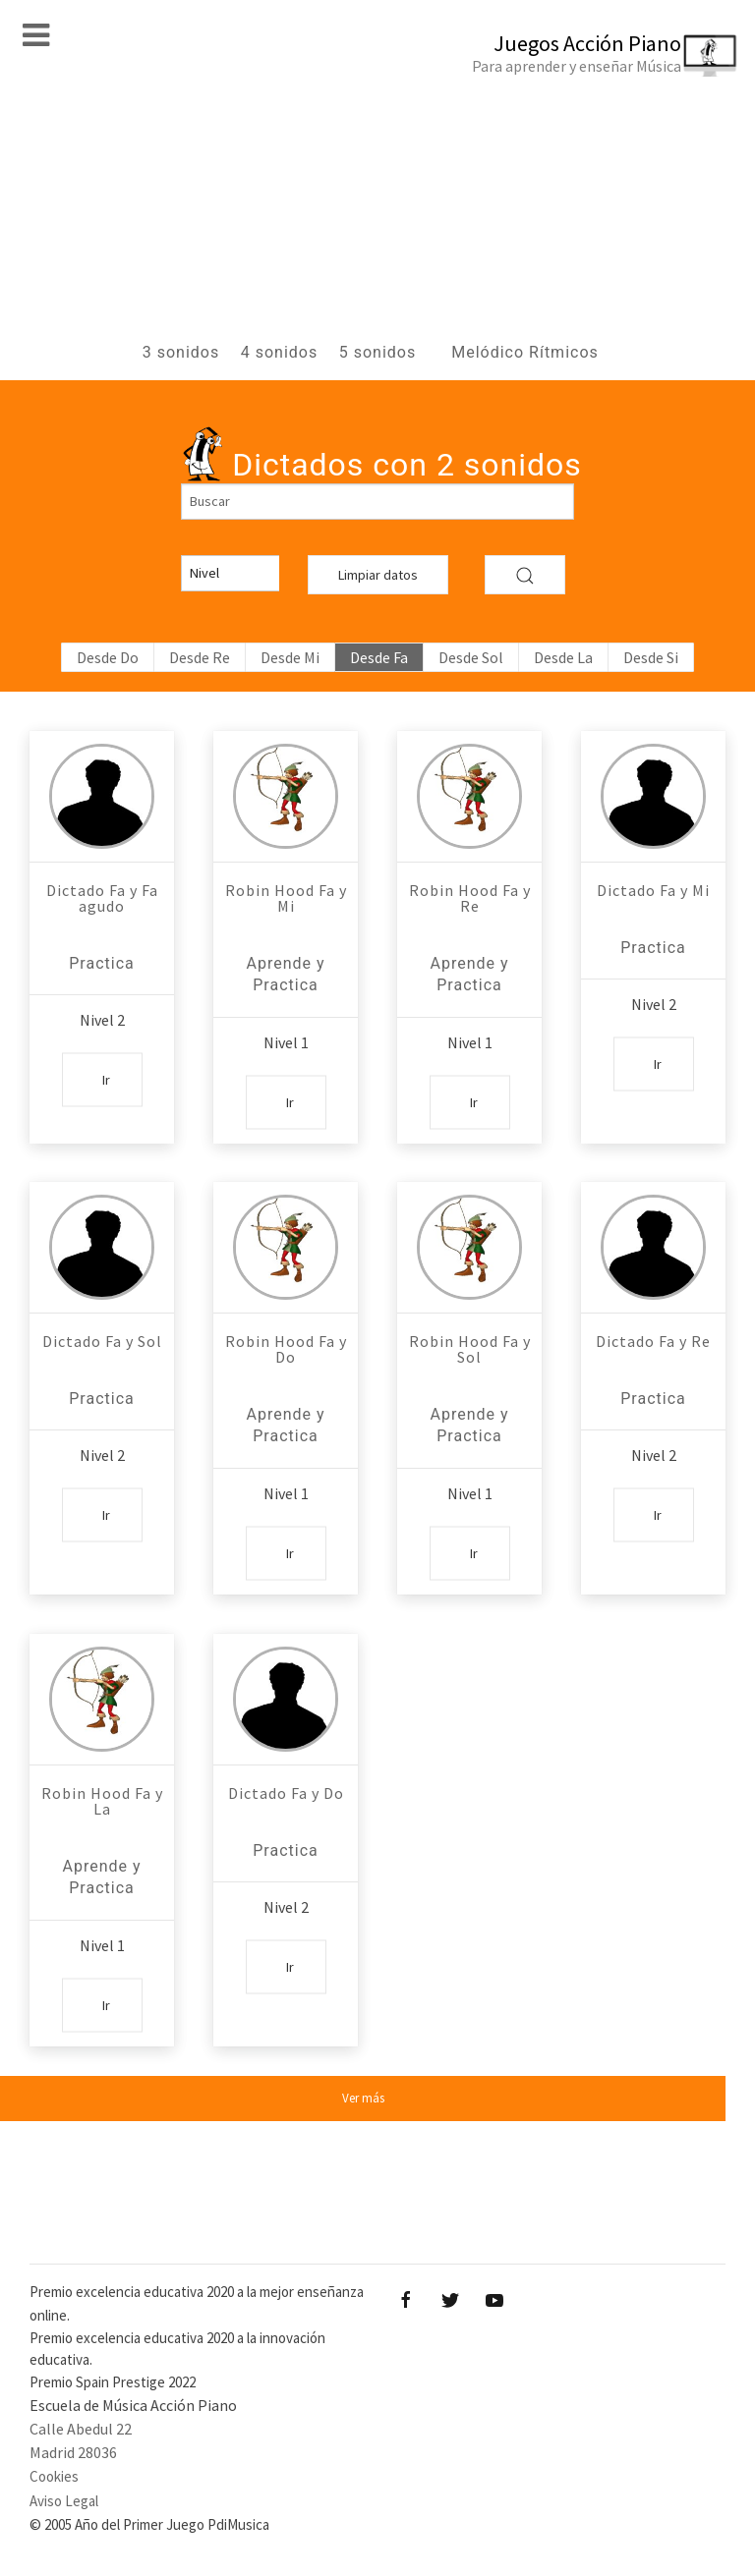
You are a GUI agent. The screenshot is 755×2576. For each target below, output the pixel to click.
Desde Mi (290, 657)
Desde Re (199, 657)
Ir (106, 1079)
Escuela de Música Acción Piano (133, 2405)
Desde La (563, 657)
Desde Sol (470, 657)
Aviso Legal (63, 2501)
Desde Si (650, 657)
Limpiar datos (378, 575)
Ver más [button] (363, 2098)
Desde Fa (379, 657)
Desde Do (108, 657)
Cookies (54, 2476)
